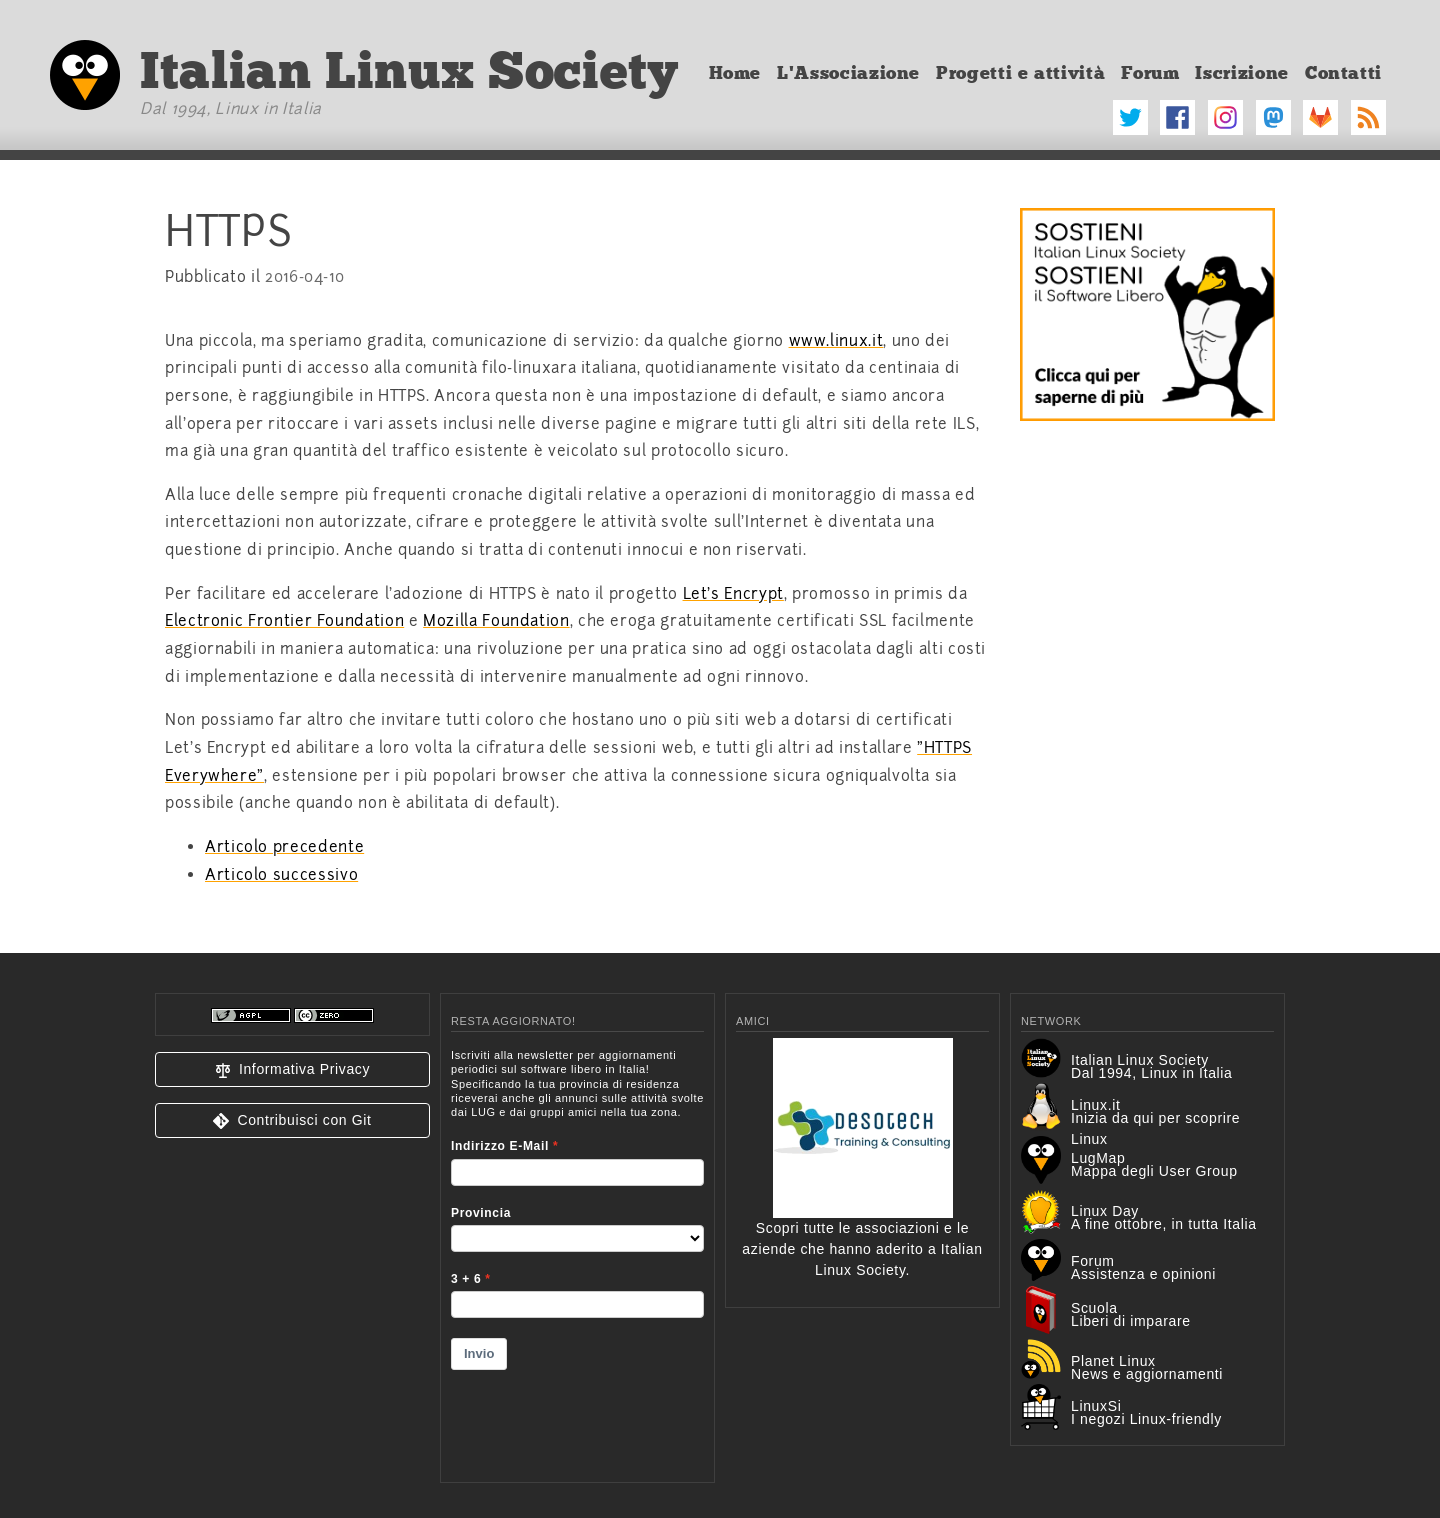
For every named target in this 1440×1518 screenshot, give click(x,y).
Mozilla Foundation (496, 621)
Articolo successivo (281, 875)
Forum (1150, 73)
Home (735, 73)
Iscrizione (1241, 73)
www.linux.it (836, 341)
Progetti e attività (1020, 73)
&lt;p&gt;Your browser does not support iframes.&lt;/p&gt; (577, 1253)
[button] (292, 1069)
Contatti (1343, 73)
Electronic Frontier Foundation (284, 621)
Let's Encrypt (733, 594)
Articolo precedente (284, 847)
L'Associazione (848, 73)
